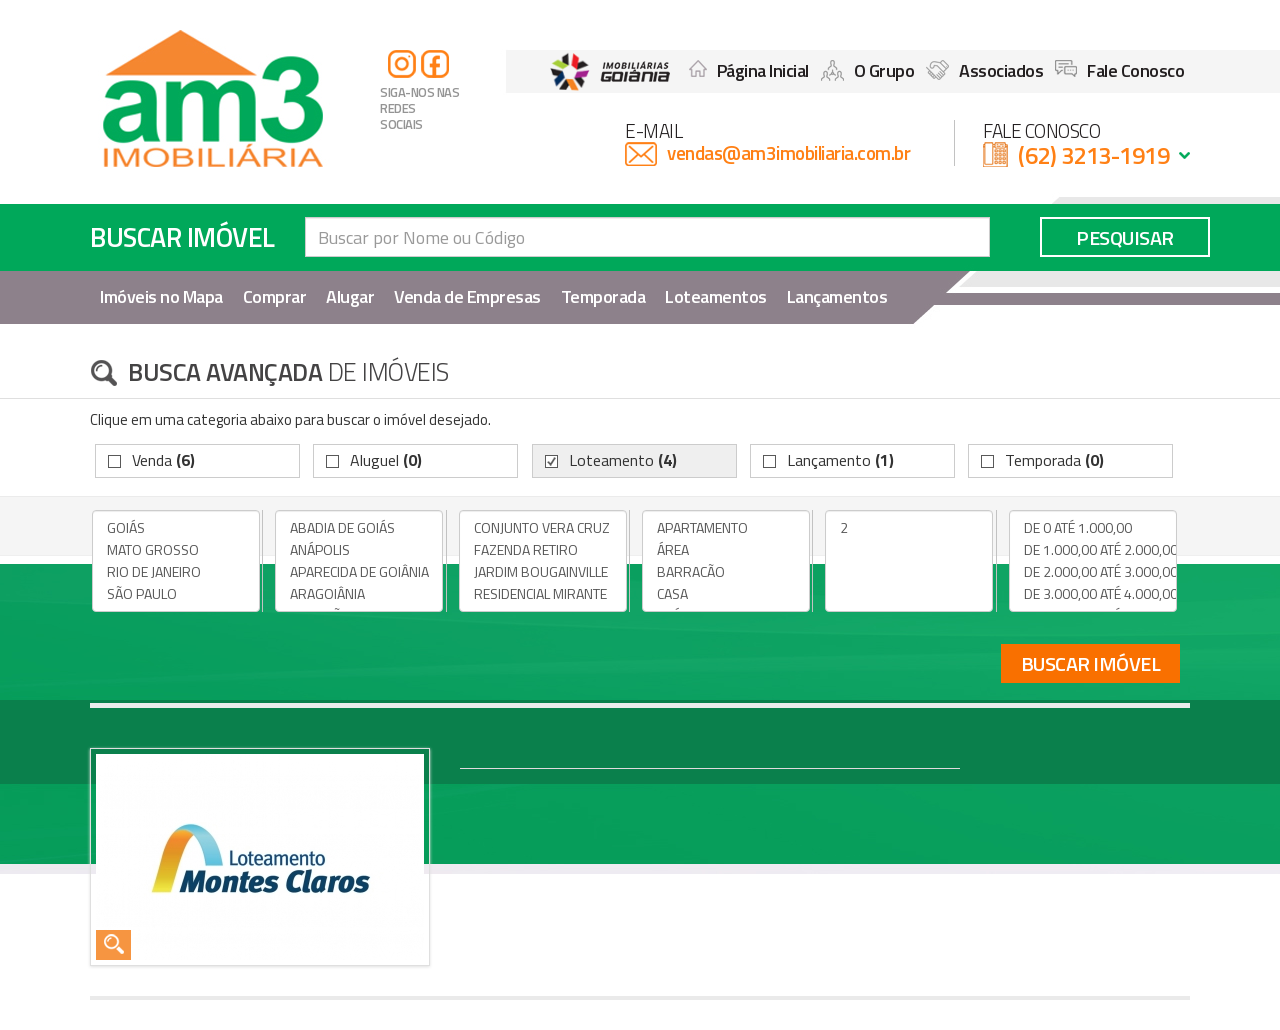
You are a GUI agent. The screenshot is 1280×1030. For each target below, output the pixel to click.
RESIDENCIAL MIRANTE (543, 594)
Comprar (275, 296)
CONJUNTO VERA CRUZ (543, 528)
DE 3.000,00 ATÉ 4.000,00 (1093, 594)
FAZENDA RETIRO (543, 550)
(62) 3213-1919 (1093, 155)
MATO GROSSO (176, 550)
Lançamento (840, 460)
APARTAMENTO (726, 528)
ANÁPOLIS (359, 550)
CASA (726, 594)
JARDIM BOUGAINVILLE (543, 572)
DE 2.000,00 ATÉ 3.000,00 (1093, 572)
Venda (163, 460)
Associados (984, 70)
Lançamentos (837, 296)
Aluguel (386, 460)
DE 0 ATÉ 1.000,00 (1093, 528)
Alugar (350, 296)
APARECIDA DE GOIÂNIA (359, 572)
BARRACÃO (726, 572)
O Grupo (868, 70)
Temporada (603, 296)
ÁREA (726, 550)
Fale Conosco (1119, 70)
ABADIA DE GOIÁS (359, 528)
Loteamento (623, 460)
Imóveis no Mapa (161, 296)
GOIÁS (176, 528)
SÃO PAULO (176, 594)
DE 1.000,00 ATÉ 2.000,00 (1093, 550)
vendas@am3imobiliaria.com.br (788, 152)
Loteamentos (716, 296)
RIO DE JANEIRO (176, 572)
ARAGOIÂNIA (359, 594)
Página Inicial (749, 70)
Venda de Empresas (467, 296)
